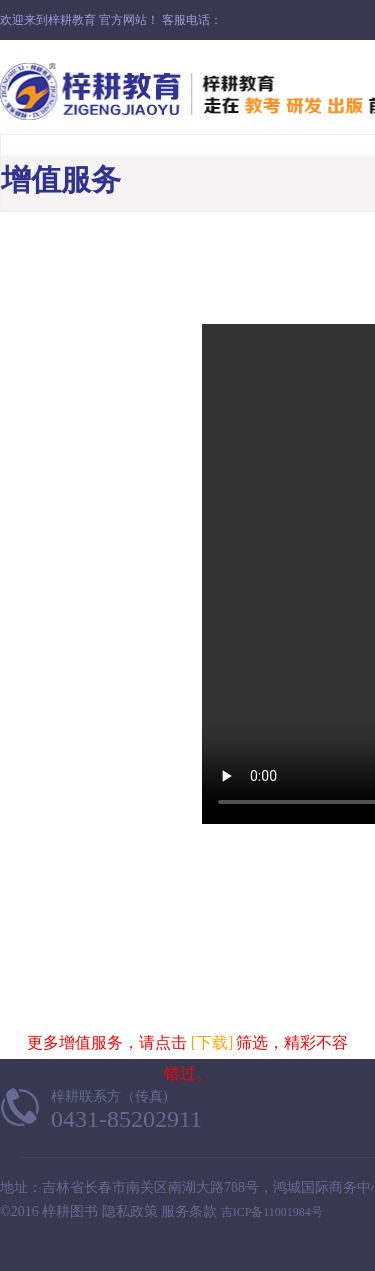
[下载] (212, 1042)
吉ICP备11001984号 (272, 1212)
